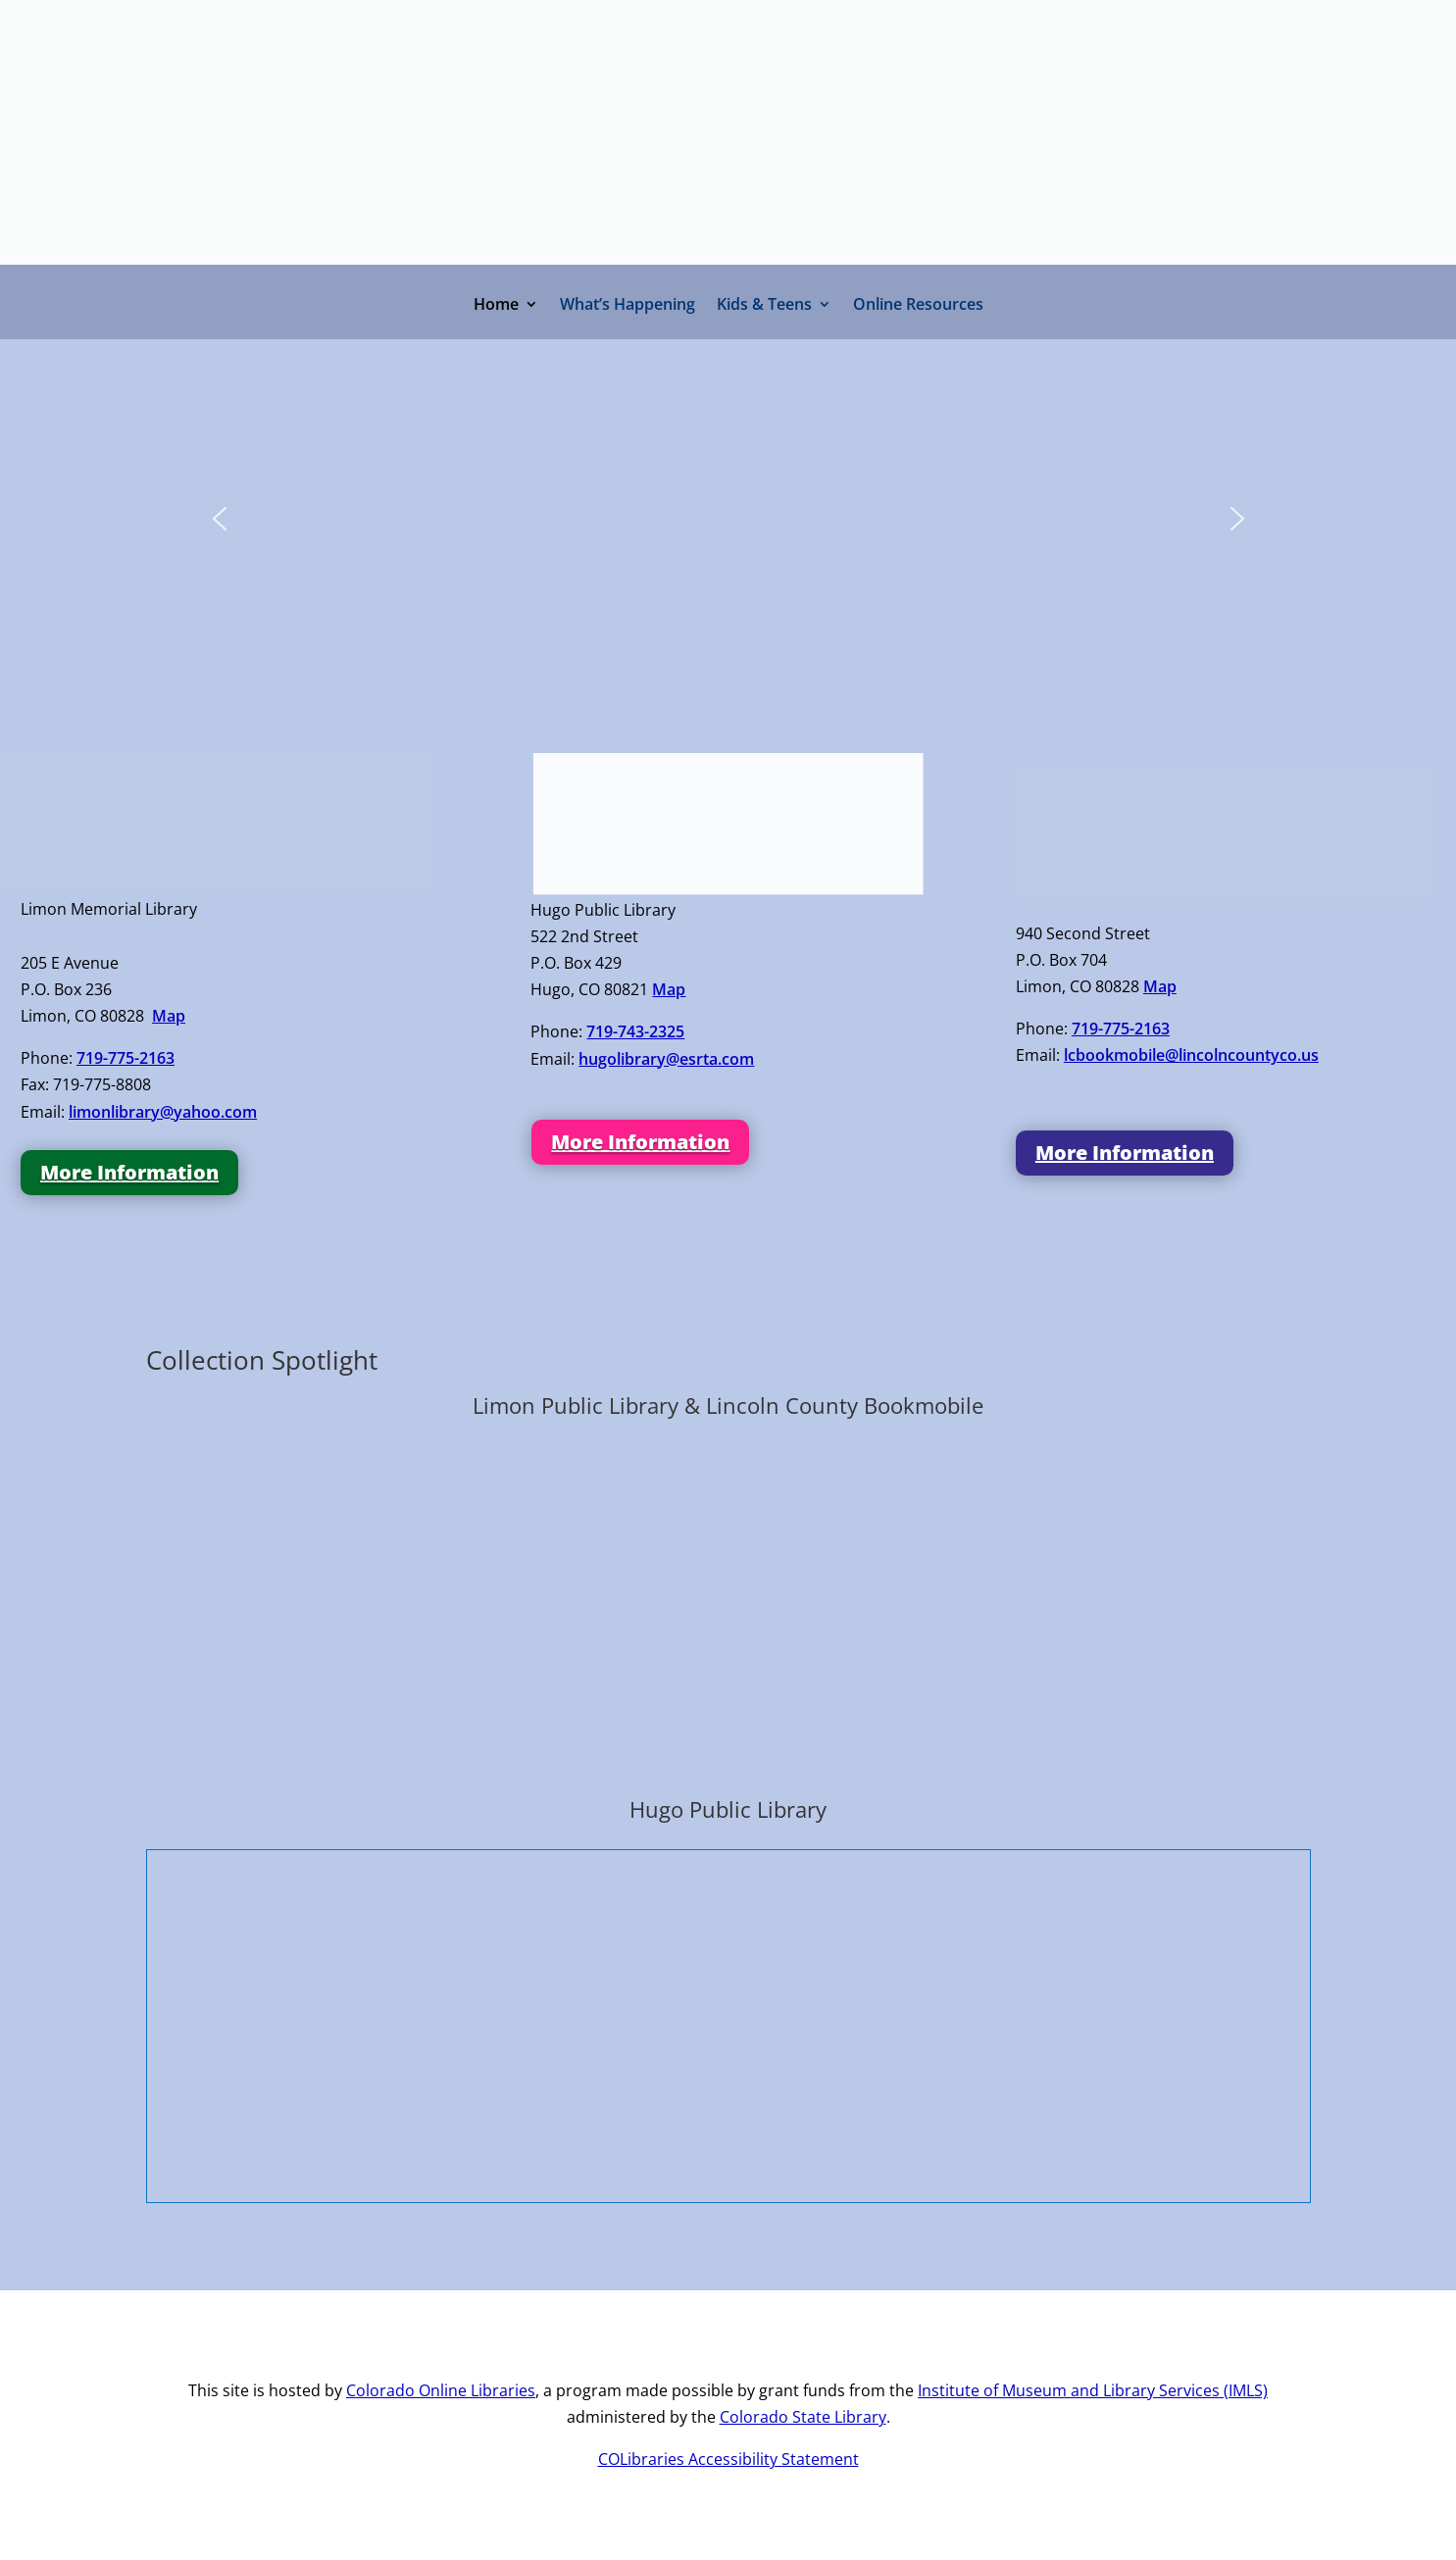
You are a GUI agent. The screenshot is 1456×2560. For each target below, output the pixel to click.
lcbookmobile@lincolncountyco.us (1191, 1055)
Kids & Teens (764, 306)
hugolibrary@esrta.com (666, 1059)
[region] (728, 533)
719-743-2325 (635, 1031)
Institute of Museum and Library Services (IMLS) (1093, 2390)
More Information (129, 1172)
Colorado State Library (803, 2417)
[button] (219, 518)
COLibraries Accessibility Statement (728, 2459)
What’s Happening (627, 306)
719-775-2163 (125, 1058)
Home (496, 306)
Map (168, 1016)
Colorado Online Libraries (440, 2390)
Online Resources (918, 306)
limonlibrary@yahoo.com (163, 1112)
